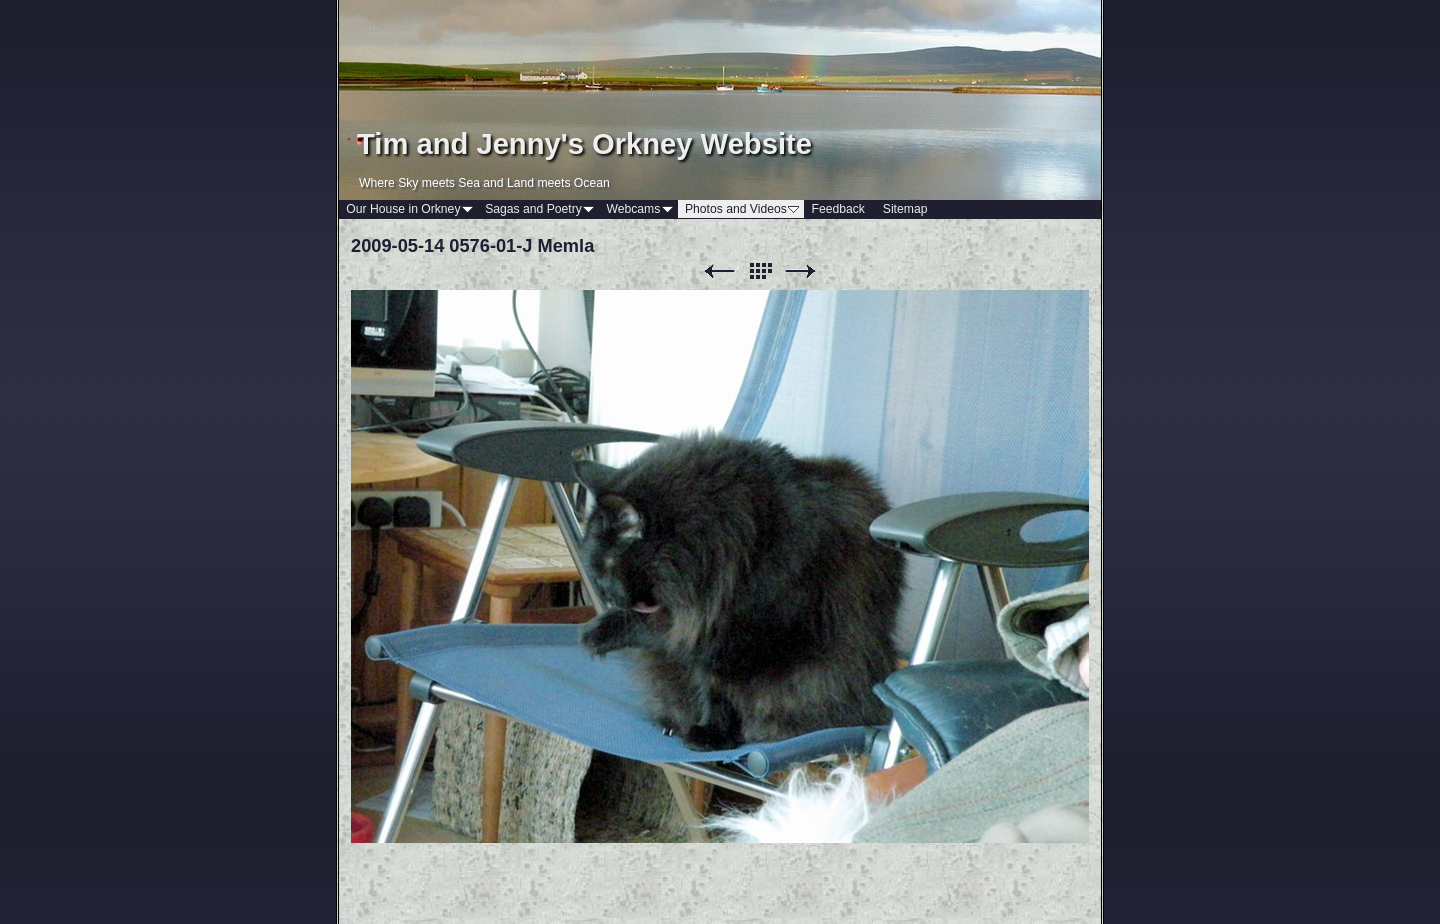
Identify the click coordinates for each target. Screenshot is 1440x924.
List (760, 271)
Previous (719, 271)
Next (801, 271)
